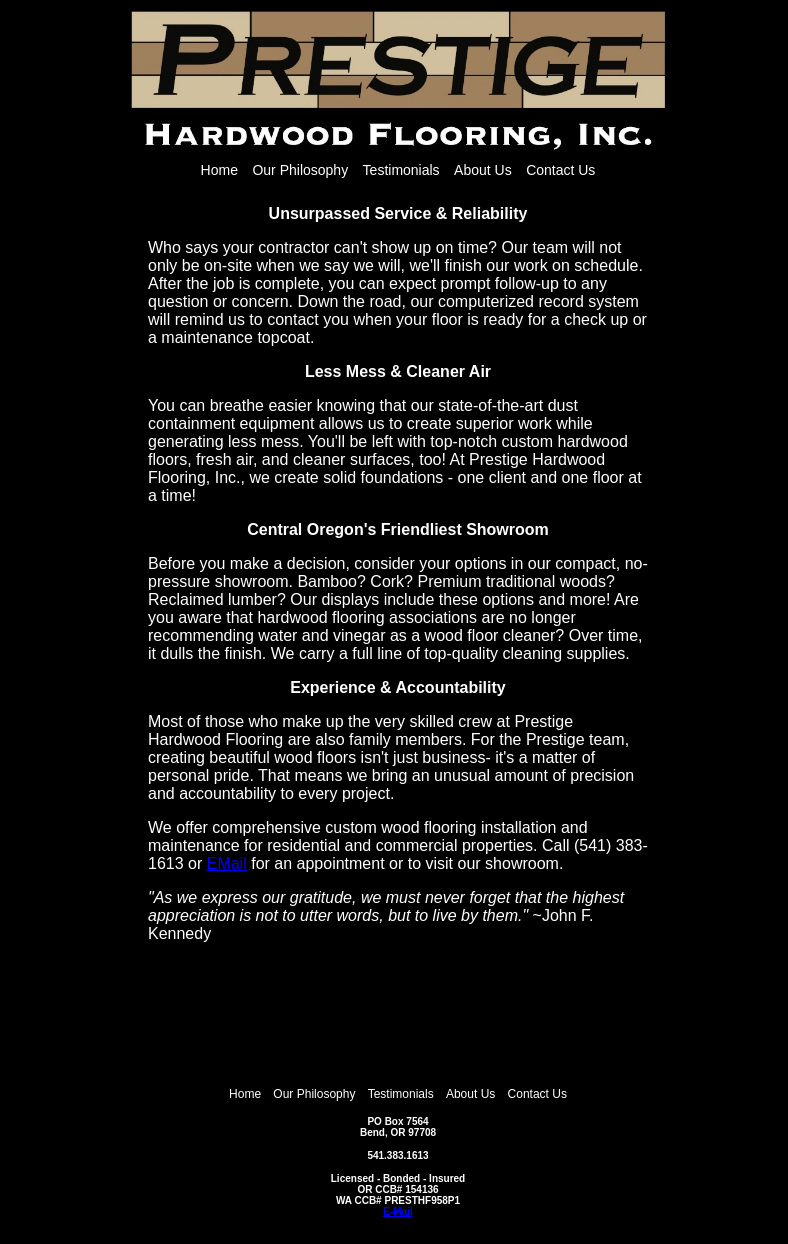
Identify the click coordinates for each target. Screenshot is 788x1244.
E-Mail (397, 1211)
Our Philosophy (300, 170)
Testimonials (401, 170)
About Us (483, 170)
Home (219, 170)
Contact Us (560, 170)
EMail (227, 863)
